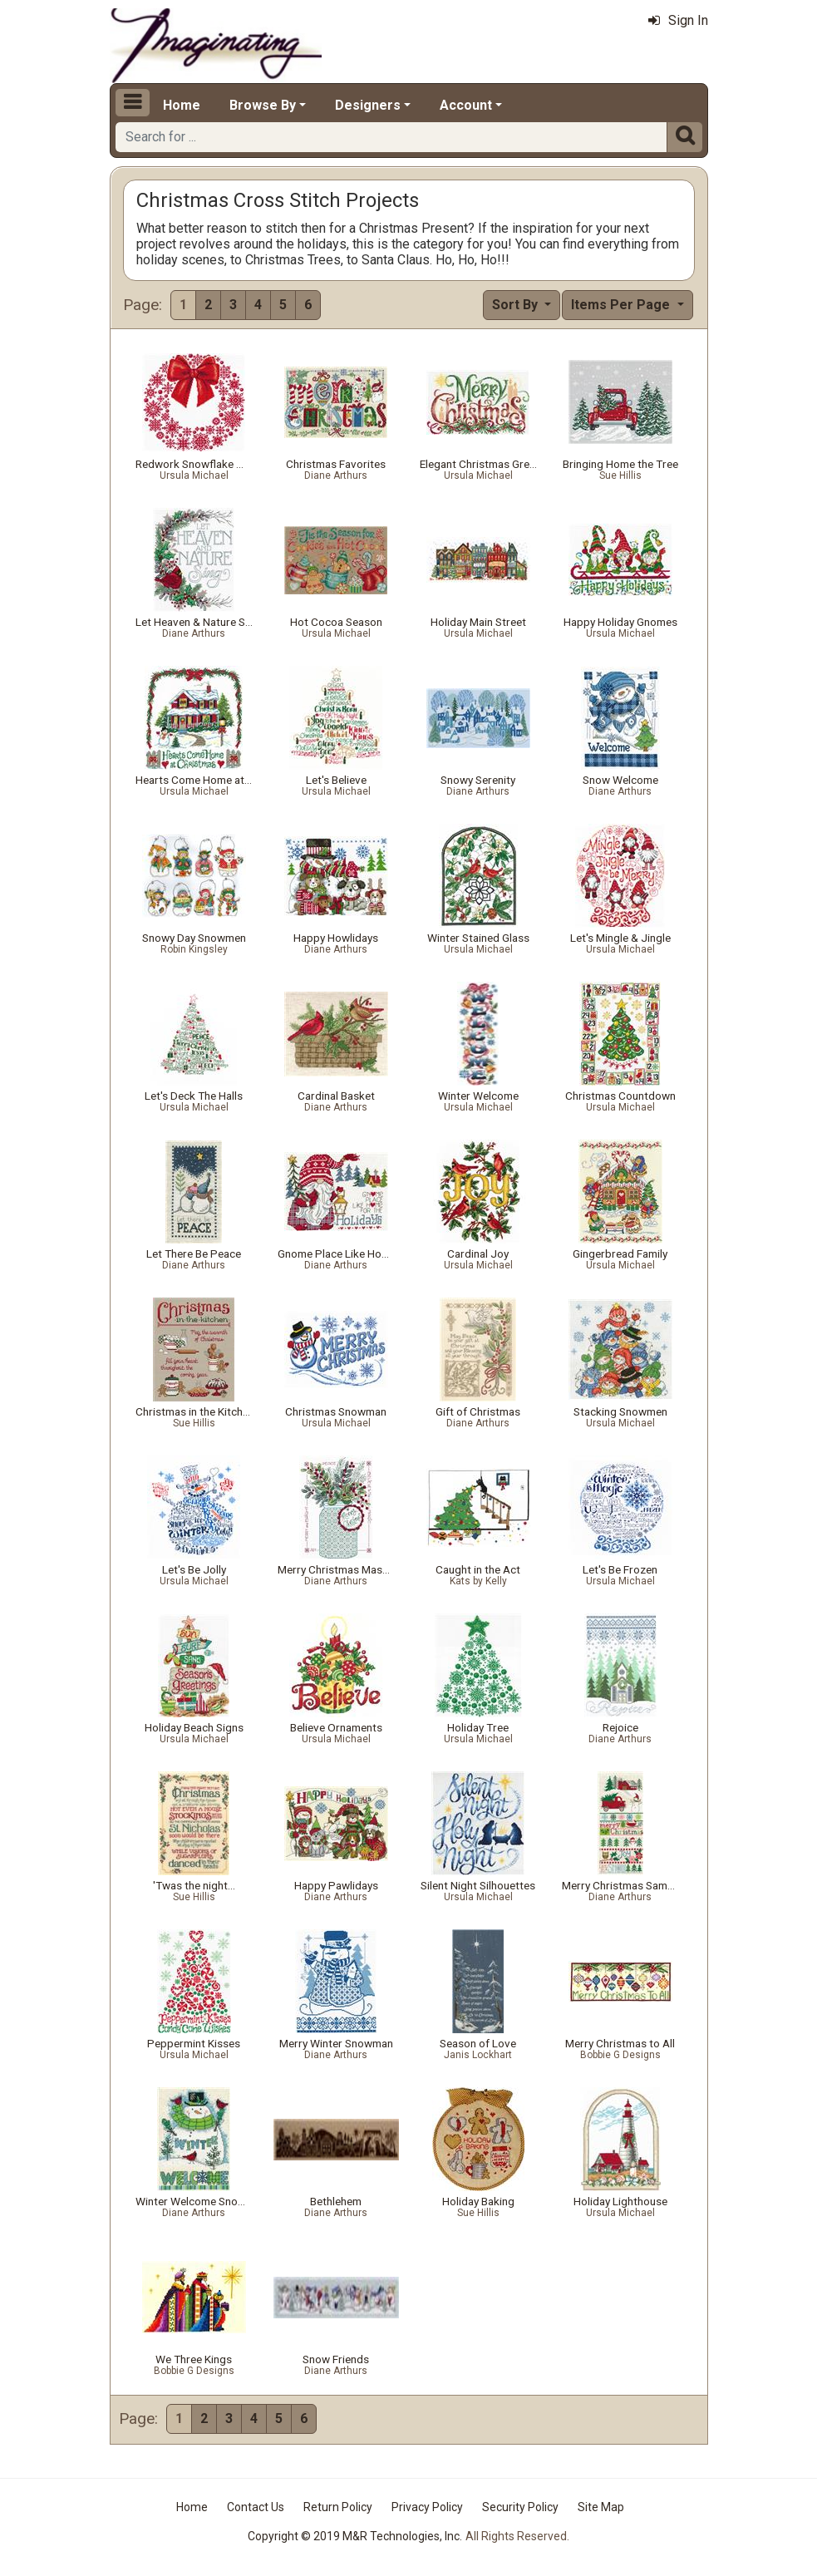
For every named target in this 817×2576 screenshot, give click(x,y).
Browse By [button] (262, 105)
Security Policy (520, 2507)
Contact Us (255, 2507)
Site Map (601, 2507)
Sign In (678, 20)
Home (181, 105)
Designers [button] (368, 105)
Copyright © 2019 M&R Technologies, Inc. (355, 2536)
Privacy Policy (427, 2507)
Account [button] (466, 105)
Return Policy (337, 2507)
